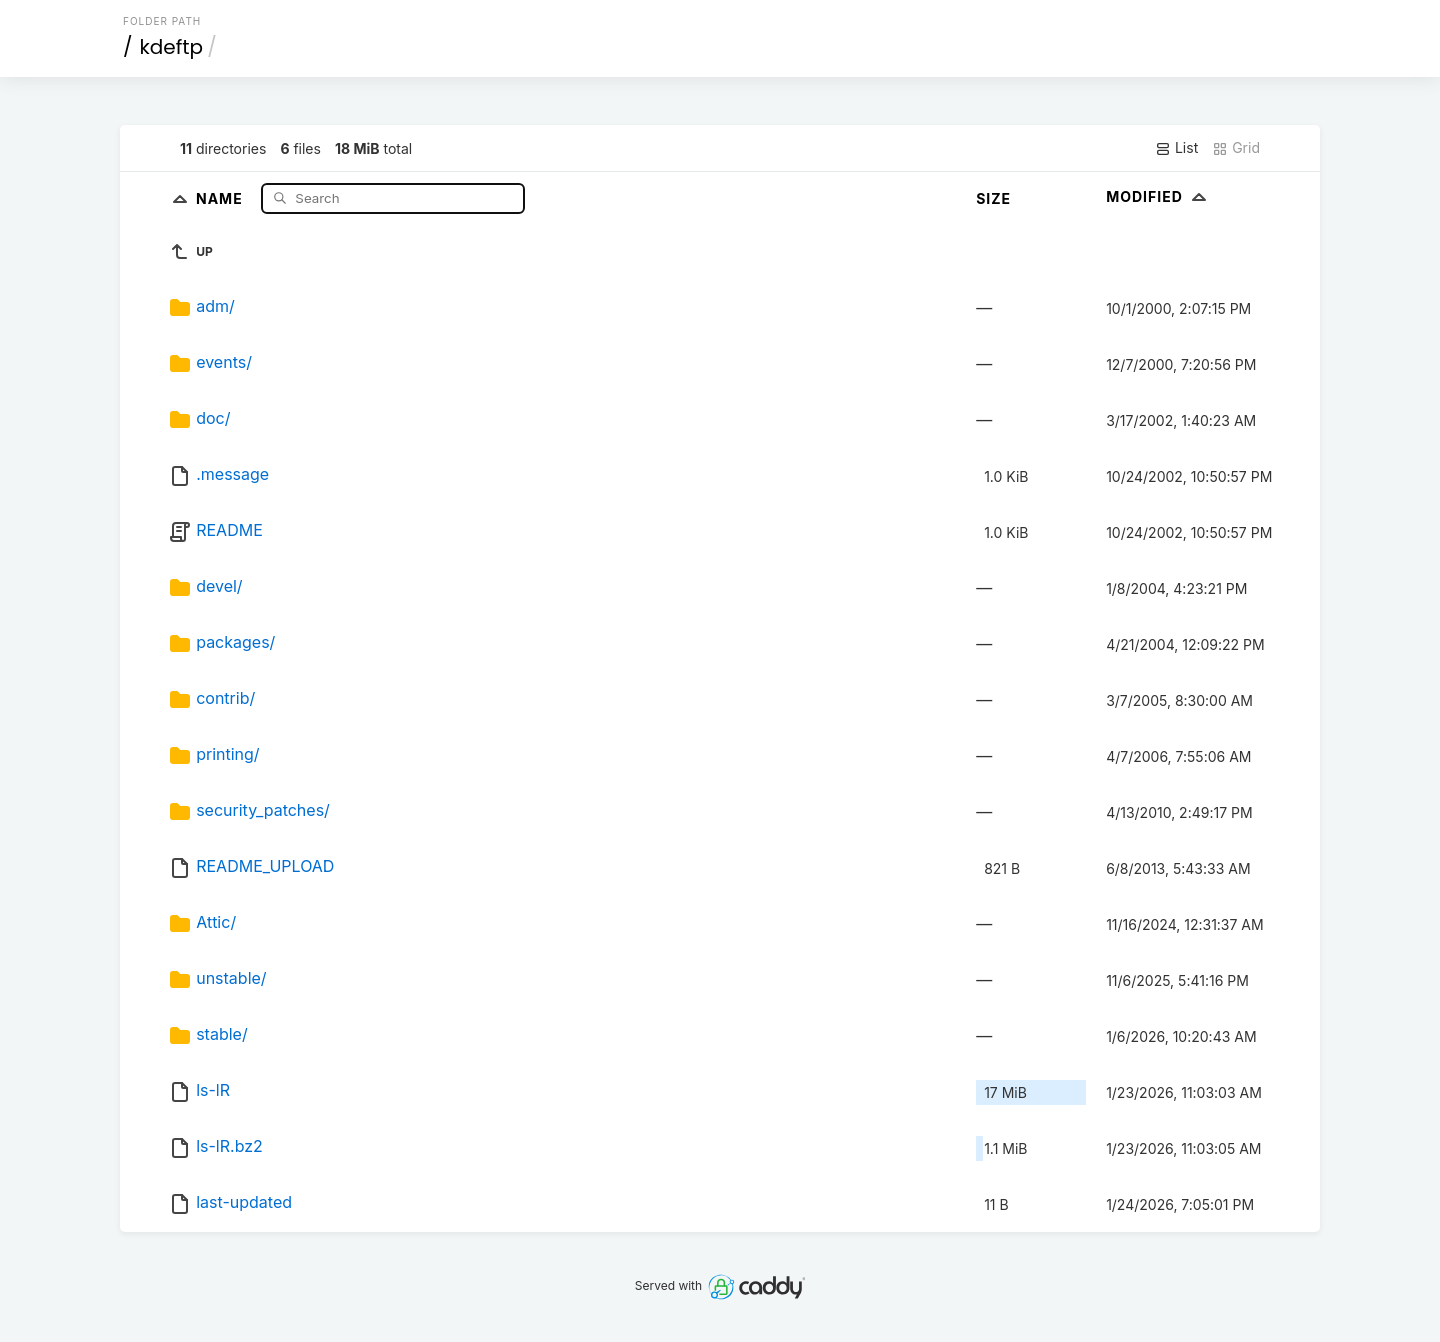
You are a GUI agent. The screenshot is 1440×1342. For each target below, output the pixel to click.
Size (993, 198)
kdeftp (172, 47)
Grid (1236, 148)
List (1176, 148)
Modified (1158, 196)
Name (221, 197)
